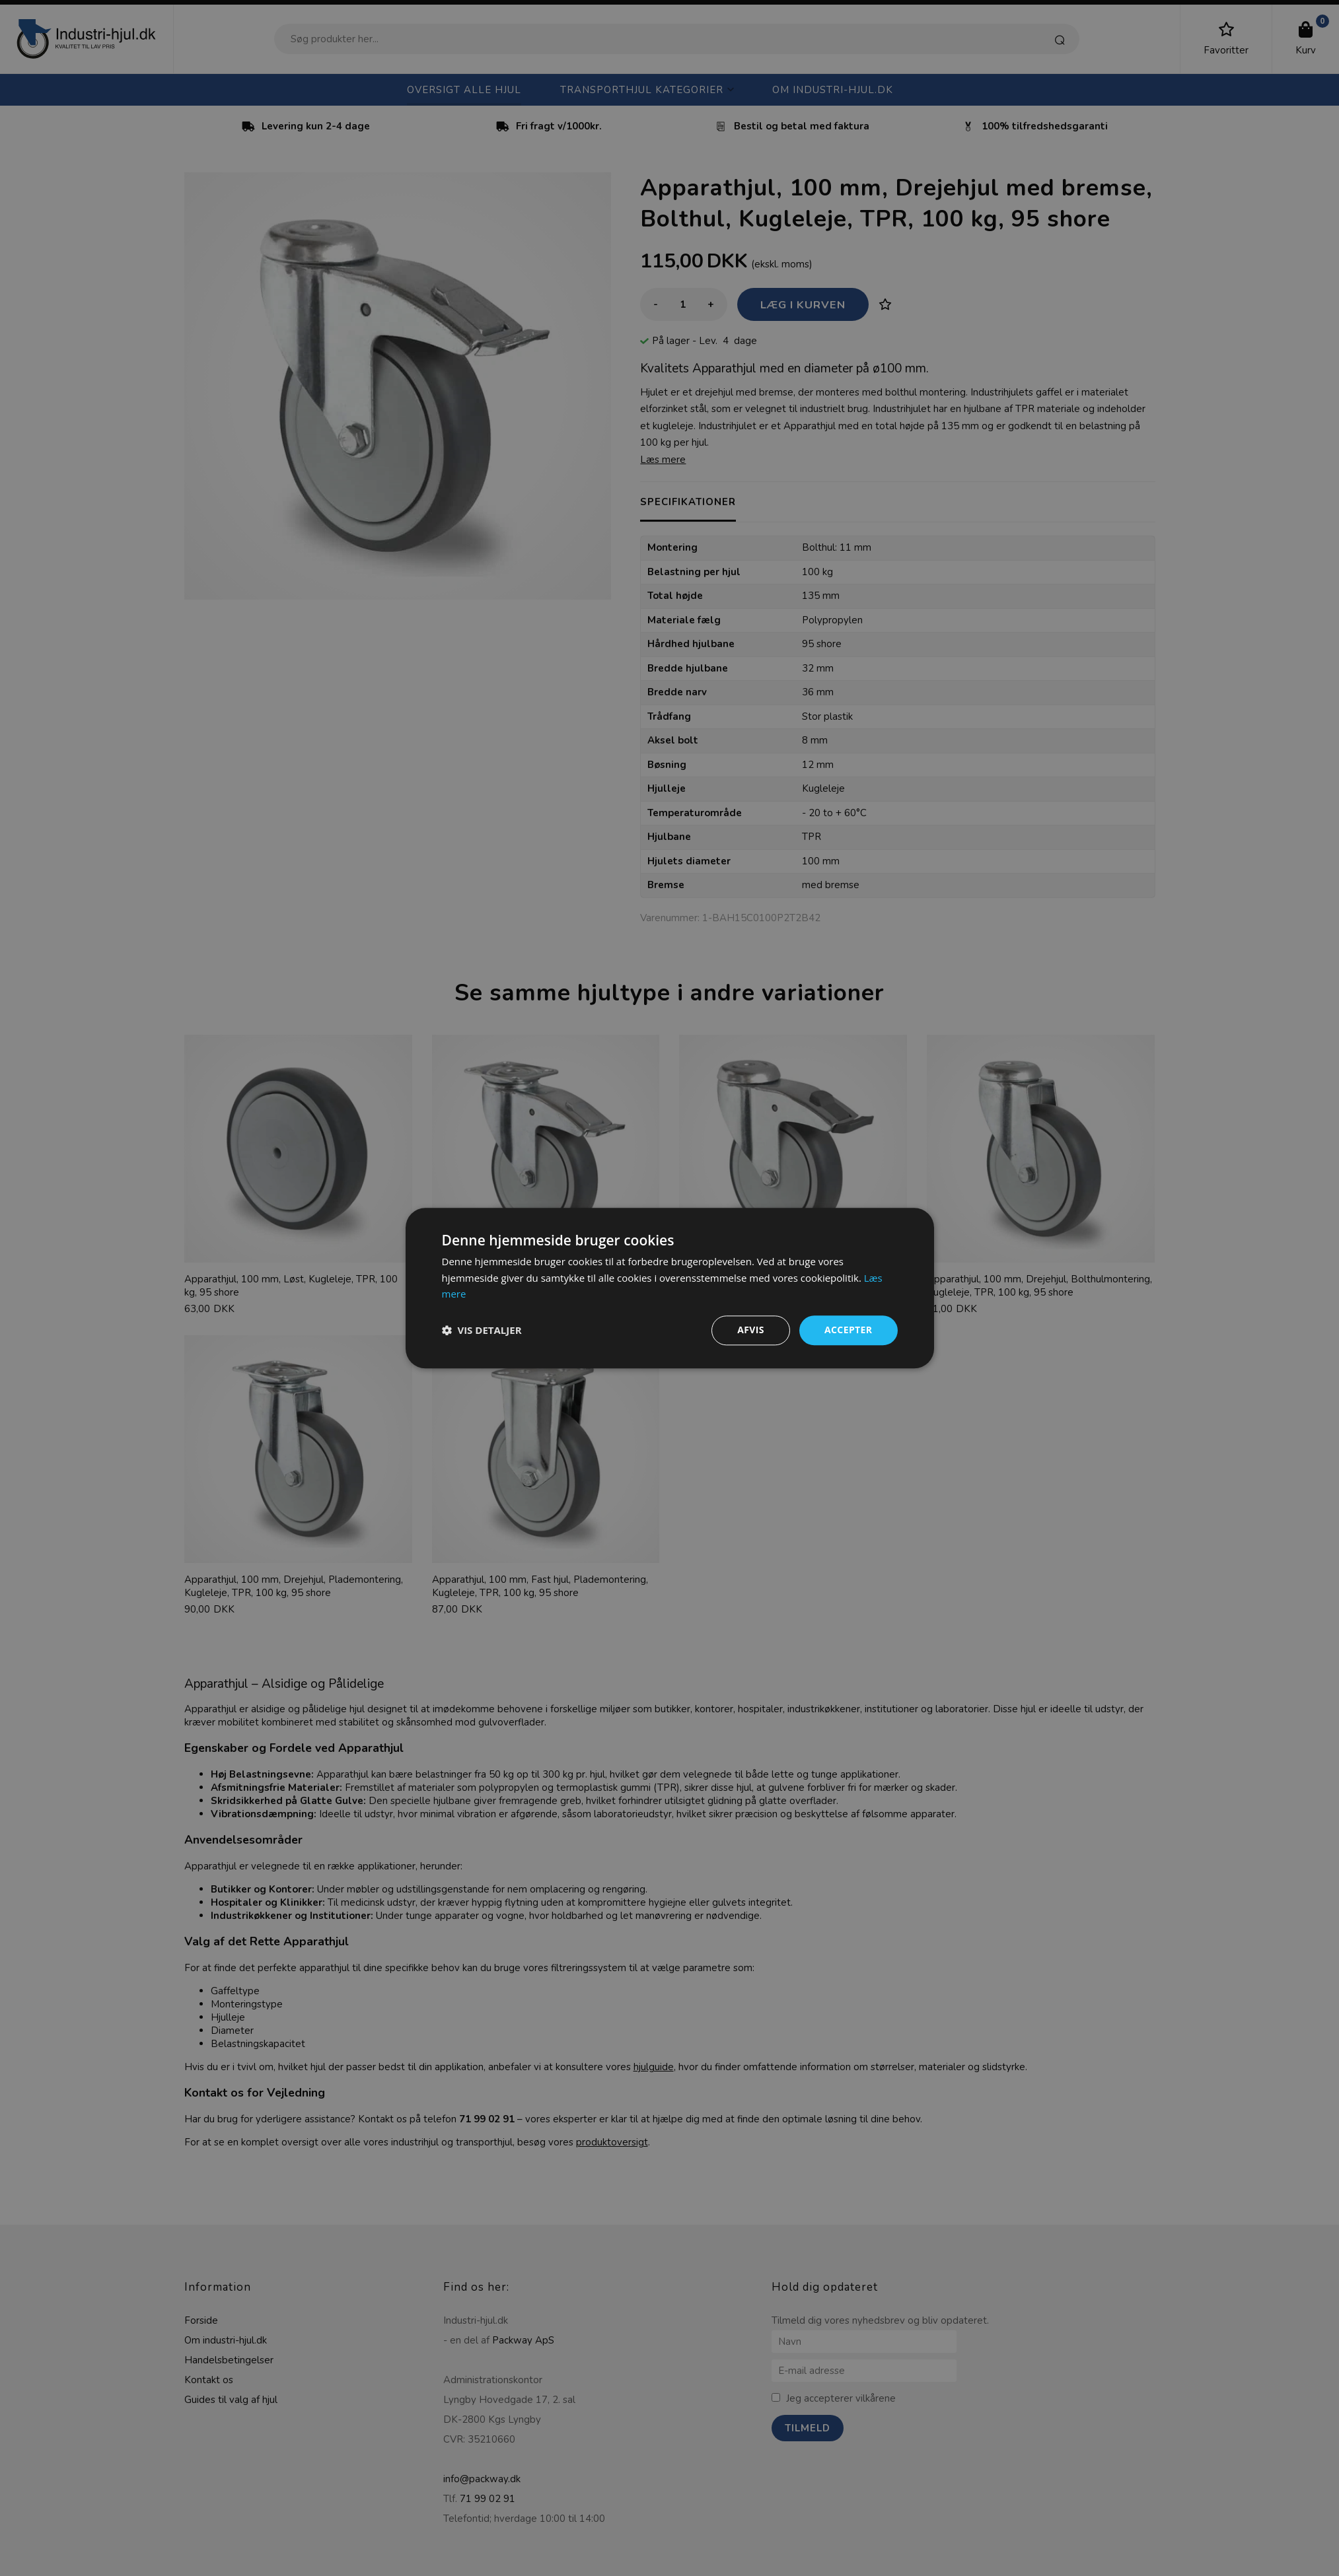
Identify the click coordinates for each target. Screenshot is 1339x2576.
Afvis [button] (750, 1329)
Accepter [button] (848, 1329)
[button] (482, 1331)
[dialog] (669, 1288)
